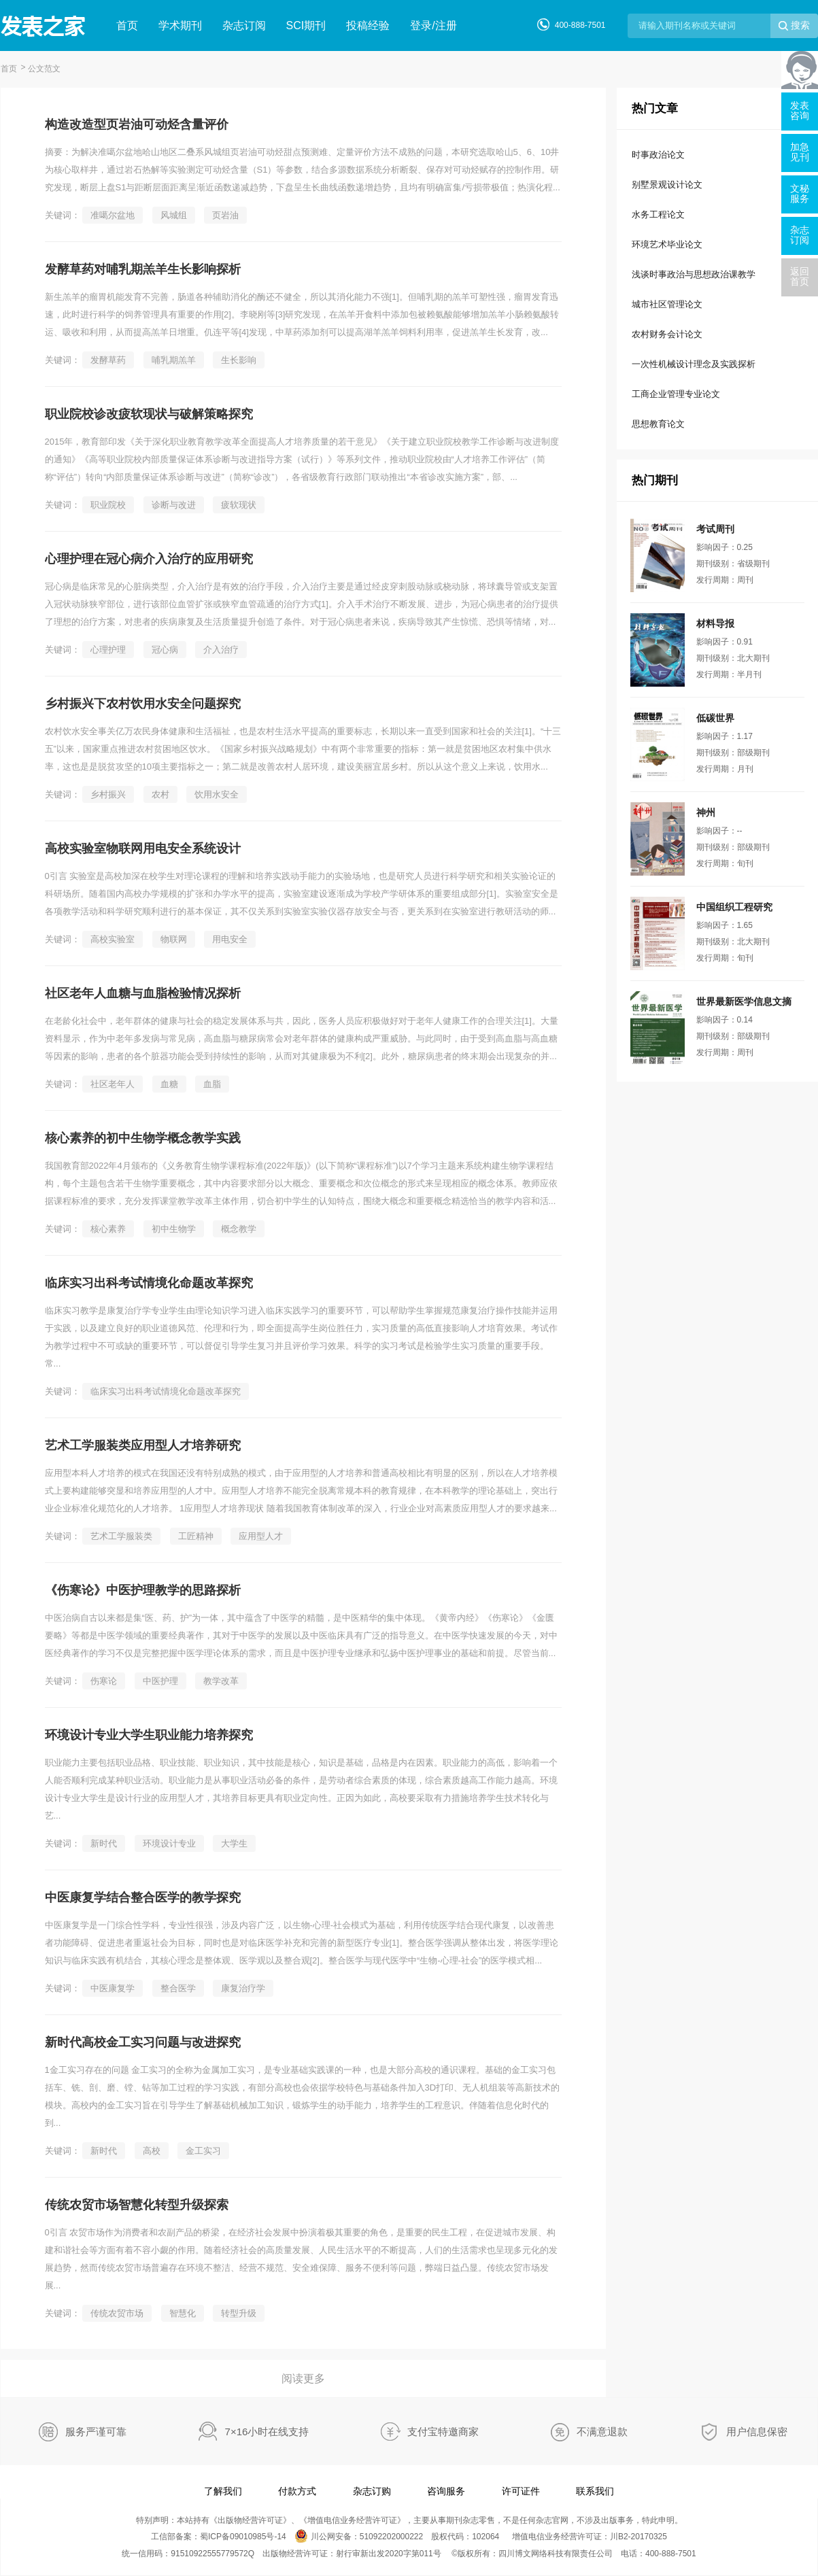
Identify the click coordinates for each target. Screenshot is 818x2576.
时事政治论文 (658, 155)
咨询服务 (446, 2491)
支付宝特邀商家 (443, 2431)
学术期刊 (180, 25)
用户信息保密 (756, 2431)
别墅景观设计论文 (667, 184)
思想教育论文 (658, 424)
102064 (485, 2536)
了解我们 (223, 2491)
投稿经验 (368, 25)
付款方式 (297, 2491)
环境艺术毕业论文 (667, 244)
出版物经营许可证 (250, 2520)
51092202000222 (391, 2536)
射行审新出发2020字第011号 (388, 2553)
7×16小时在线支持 (267, 2431)
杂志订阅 (244, 25)
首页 (127, 25)
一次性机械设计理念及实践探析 (693, 364)
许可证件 (521, 2491)
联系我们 (595, 2491)
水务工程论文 (658, 214)
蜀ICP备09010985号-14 (243, 2536)
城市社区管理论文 (667, 304)
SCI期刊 (306, 25)
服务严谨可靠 (95, 2431)
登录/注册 (433, 25)
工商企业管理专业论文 (676, 394)
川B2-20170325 (638, 2536)
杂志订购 (372, 2491)
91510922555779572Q (212, 2553)
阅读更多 (303, 2378)
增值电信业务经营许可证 (352, 2520)
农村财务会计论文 (667, 334)
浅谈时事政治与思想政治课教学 (693, 274)
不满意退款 (602, 2431)
